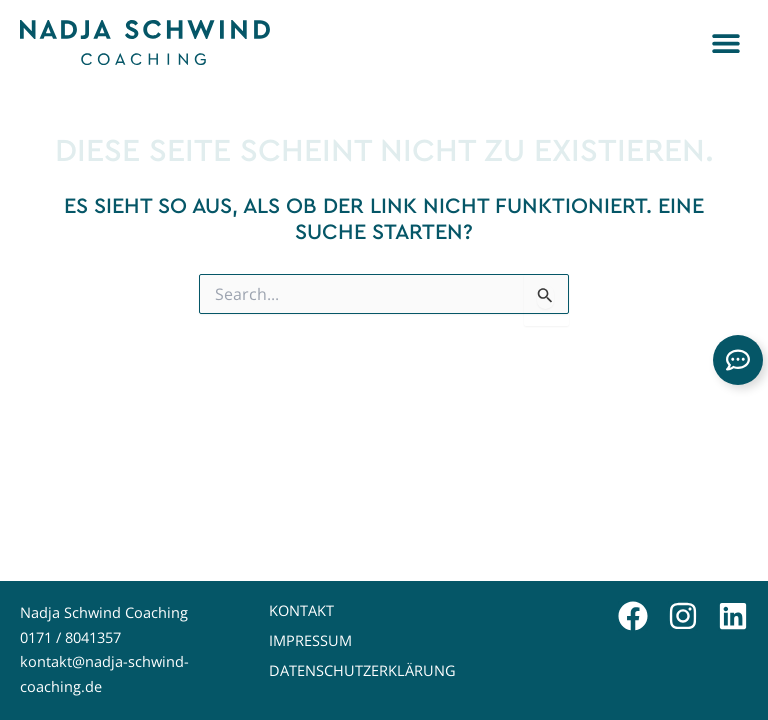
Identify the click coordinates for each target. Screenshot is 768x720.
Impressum (310, 640)
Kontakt (301, 610)
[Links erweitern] (738, 360)
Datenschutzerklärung (362, 670)
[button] (725, 42)
